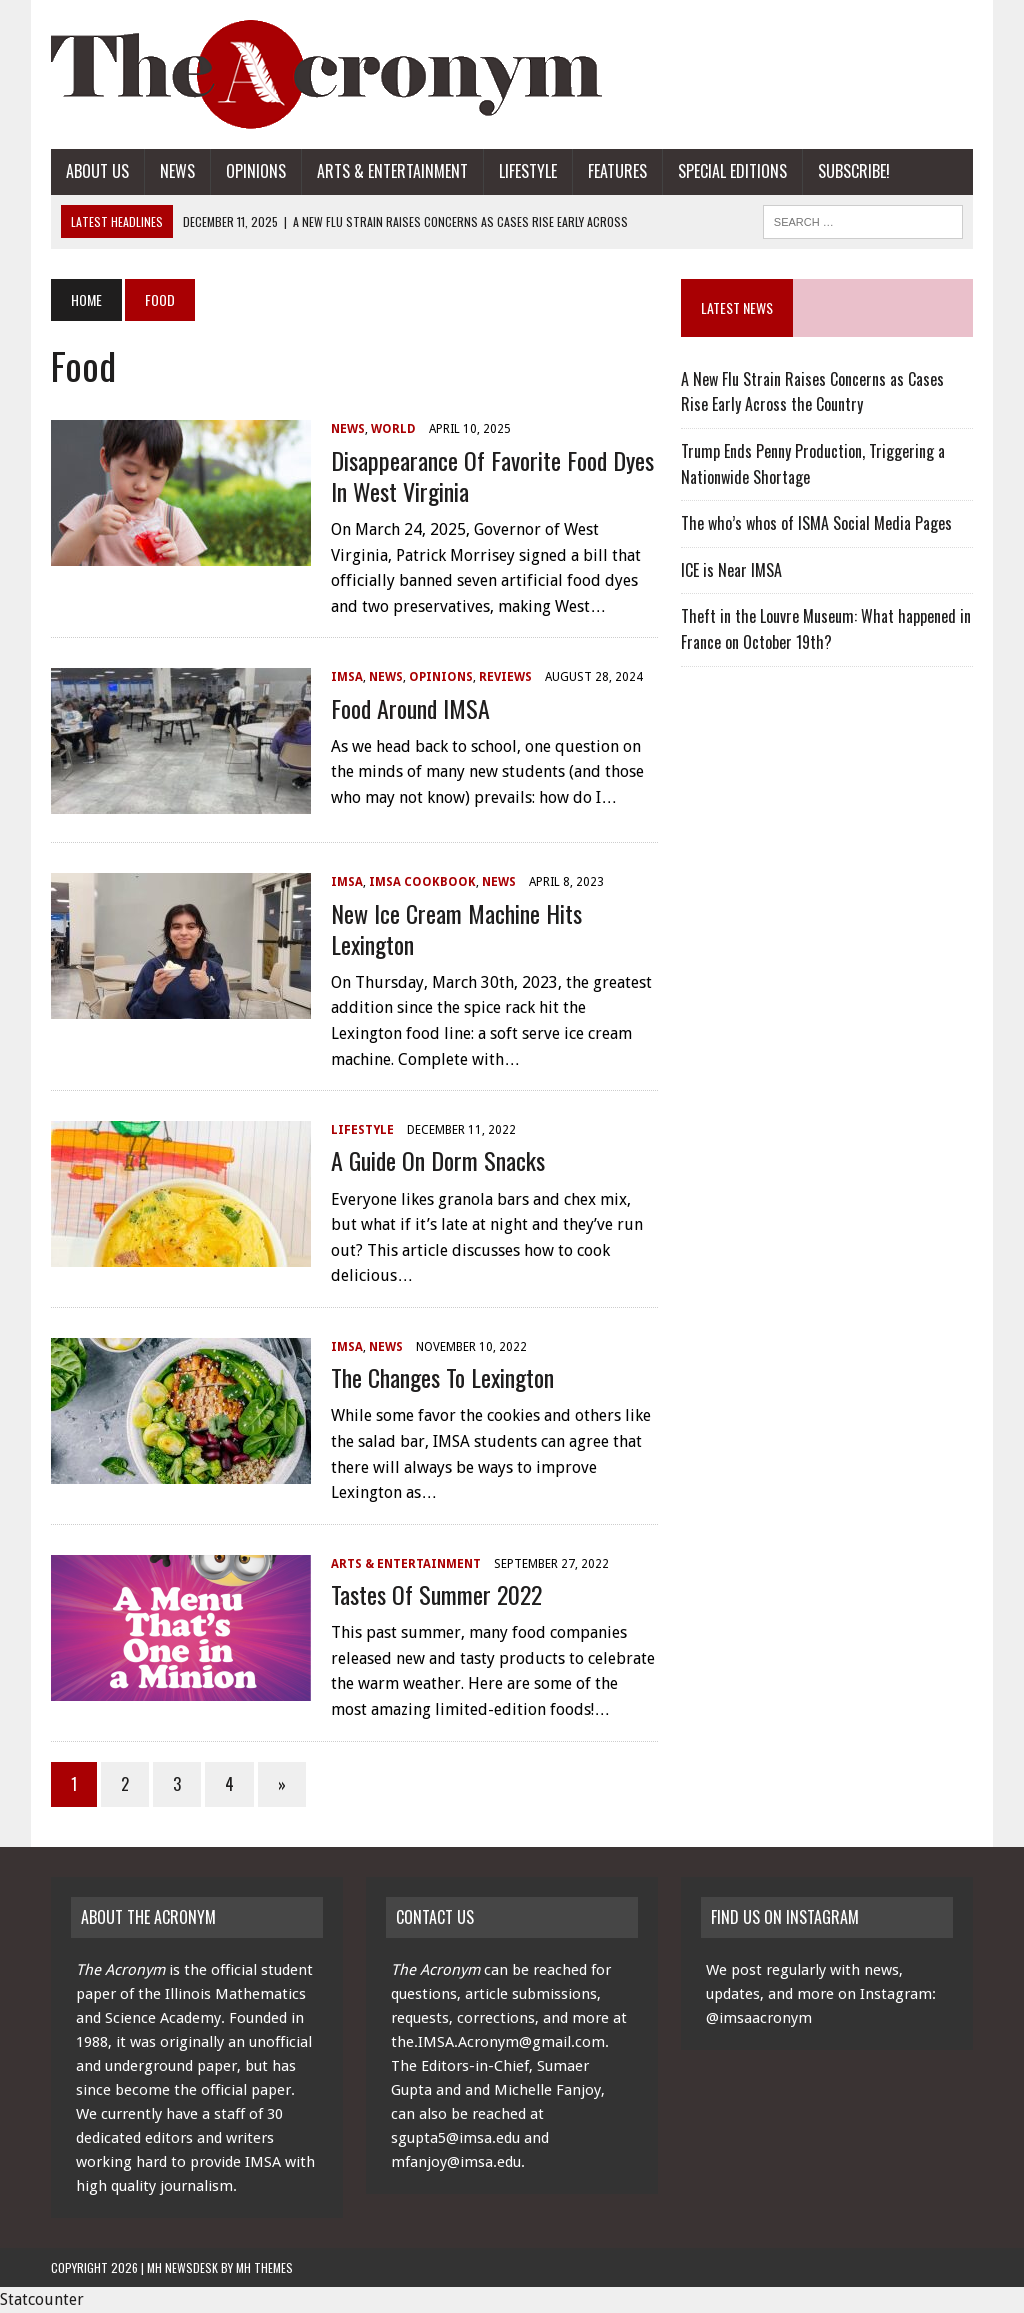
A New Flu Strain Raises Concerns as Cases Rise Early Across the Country (812, 392)
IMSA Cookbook (422, 882)
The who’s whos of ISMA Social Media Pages (816, 523)
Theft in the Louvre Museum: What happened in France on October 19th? (826, 629)
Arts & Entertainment (392, 171)
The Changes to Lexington (442, 1377)
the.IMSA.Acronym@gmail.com (498, 2042)
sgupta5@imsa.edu (455, 2138)
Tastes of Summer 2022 (436, 1594)
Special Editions (732, 171)
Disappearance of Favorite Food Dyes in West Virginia (492, 475)
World (393, 429)
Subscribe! (854, 171)
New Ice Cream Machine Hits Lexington (456, 928)
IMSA (347, 677)
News (177, 171)
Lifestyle (528, 171)
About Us (97, 171)
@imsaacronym (759, 2018)
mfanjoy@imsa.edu (456, 2162)
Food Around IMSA (410, 708)
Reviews (505, 677)
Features (617, 171)
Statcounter (42, 2299)
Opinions (256, 171)
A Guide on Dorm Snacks (438, 1160)
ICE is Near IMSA (731, 570)
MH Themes (264, 2267)
